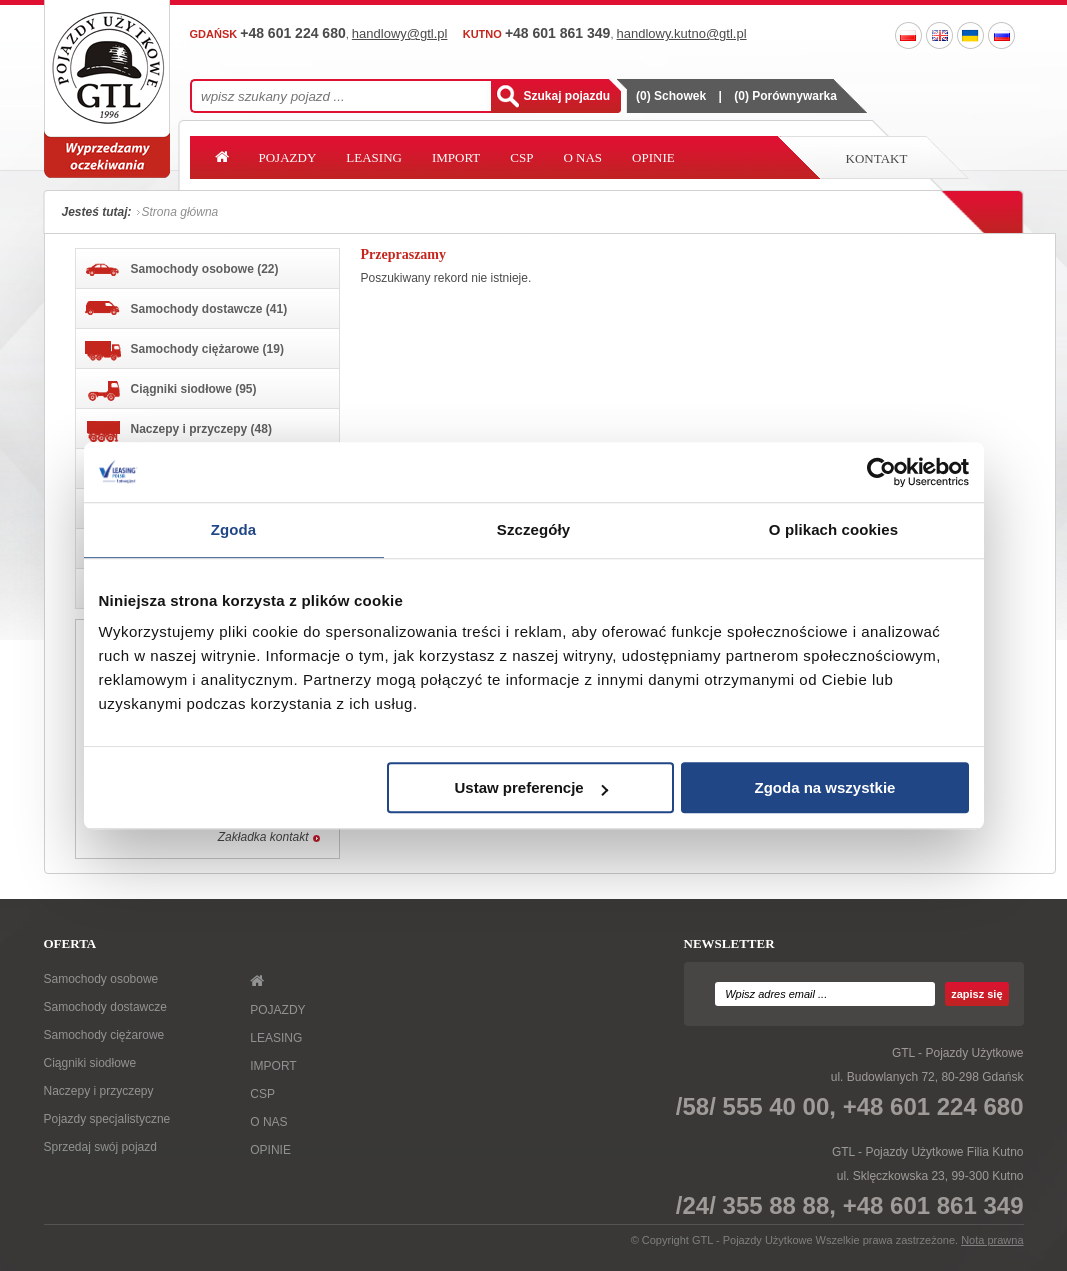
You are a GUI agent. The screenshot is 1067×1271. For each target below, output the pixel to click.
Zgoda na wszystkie (825, 787)
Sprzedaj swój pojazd (100, 1147)
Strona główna (180, 212)
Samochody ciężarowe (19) (184, 351)
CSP (521, 157)
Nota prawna (992, 1240)
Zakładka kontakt (263, 837)
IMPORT (456, 157)
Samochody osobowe (101, 979)
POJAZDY (288, 157)
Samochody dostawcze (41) (186, 308)
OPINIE (653, 157)
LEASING (374, 157)
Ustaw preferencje (530, 787)
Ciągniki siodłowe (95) (171, 391)
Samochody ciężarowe (104, 1035)
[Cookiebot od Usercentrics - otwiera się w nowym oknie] (881, 472)
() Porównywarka (785, 96)
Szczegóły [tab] (533, 529)
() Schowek (671, 96)
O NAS (582, 157)
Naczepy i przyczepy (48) (178, 431)
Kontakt (877, 158)
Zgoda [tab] (234, 529)
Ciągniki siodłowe (90, 1063)
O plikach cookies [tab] (833, 529)
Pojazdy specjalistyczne (107, 1119)
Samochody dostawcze (105, 1007)
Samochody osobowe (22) (182, 269)
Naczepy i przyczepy (99, 1091)
